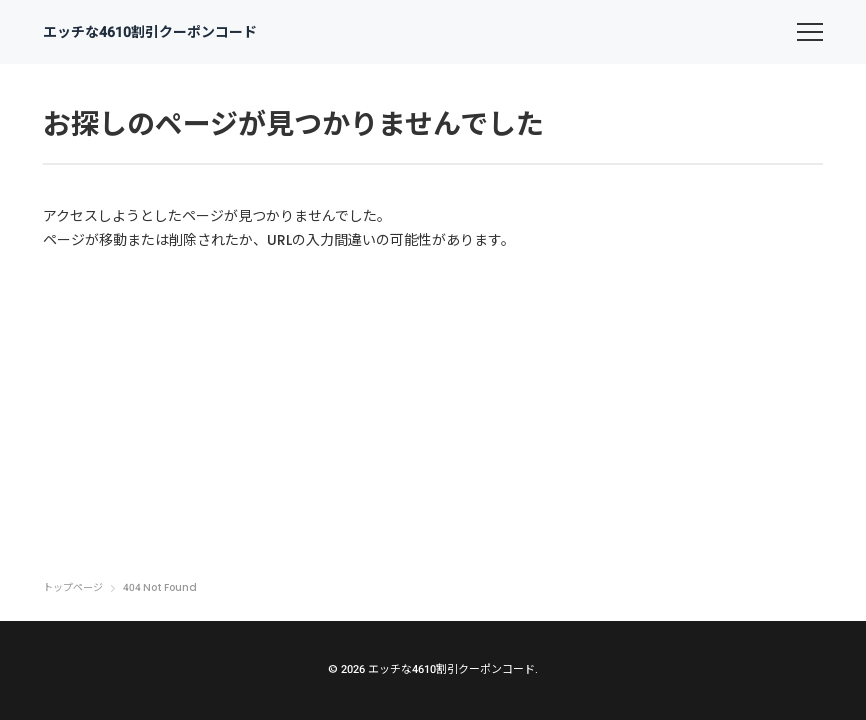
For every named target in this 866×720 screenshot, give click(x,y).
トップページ (73, 588)
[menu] (810, 32)
